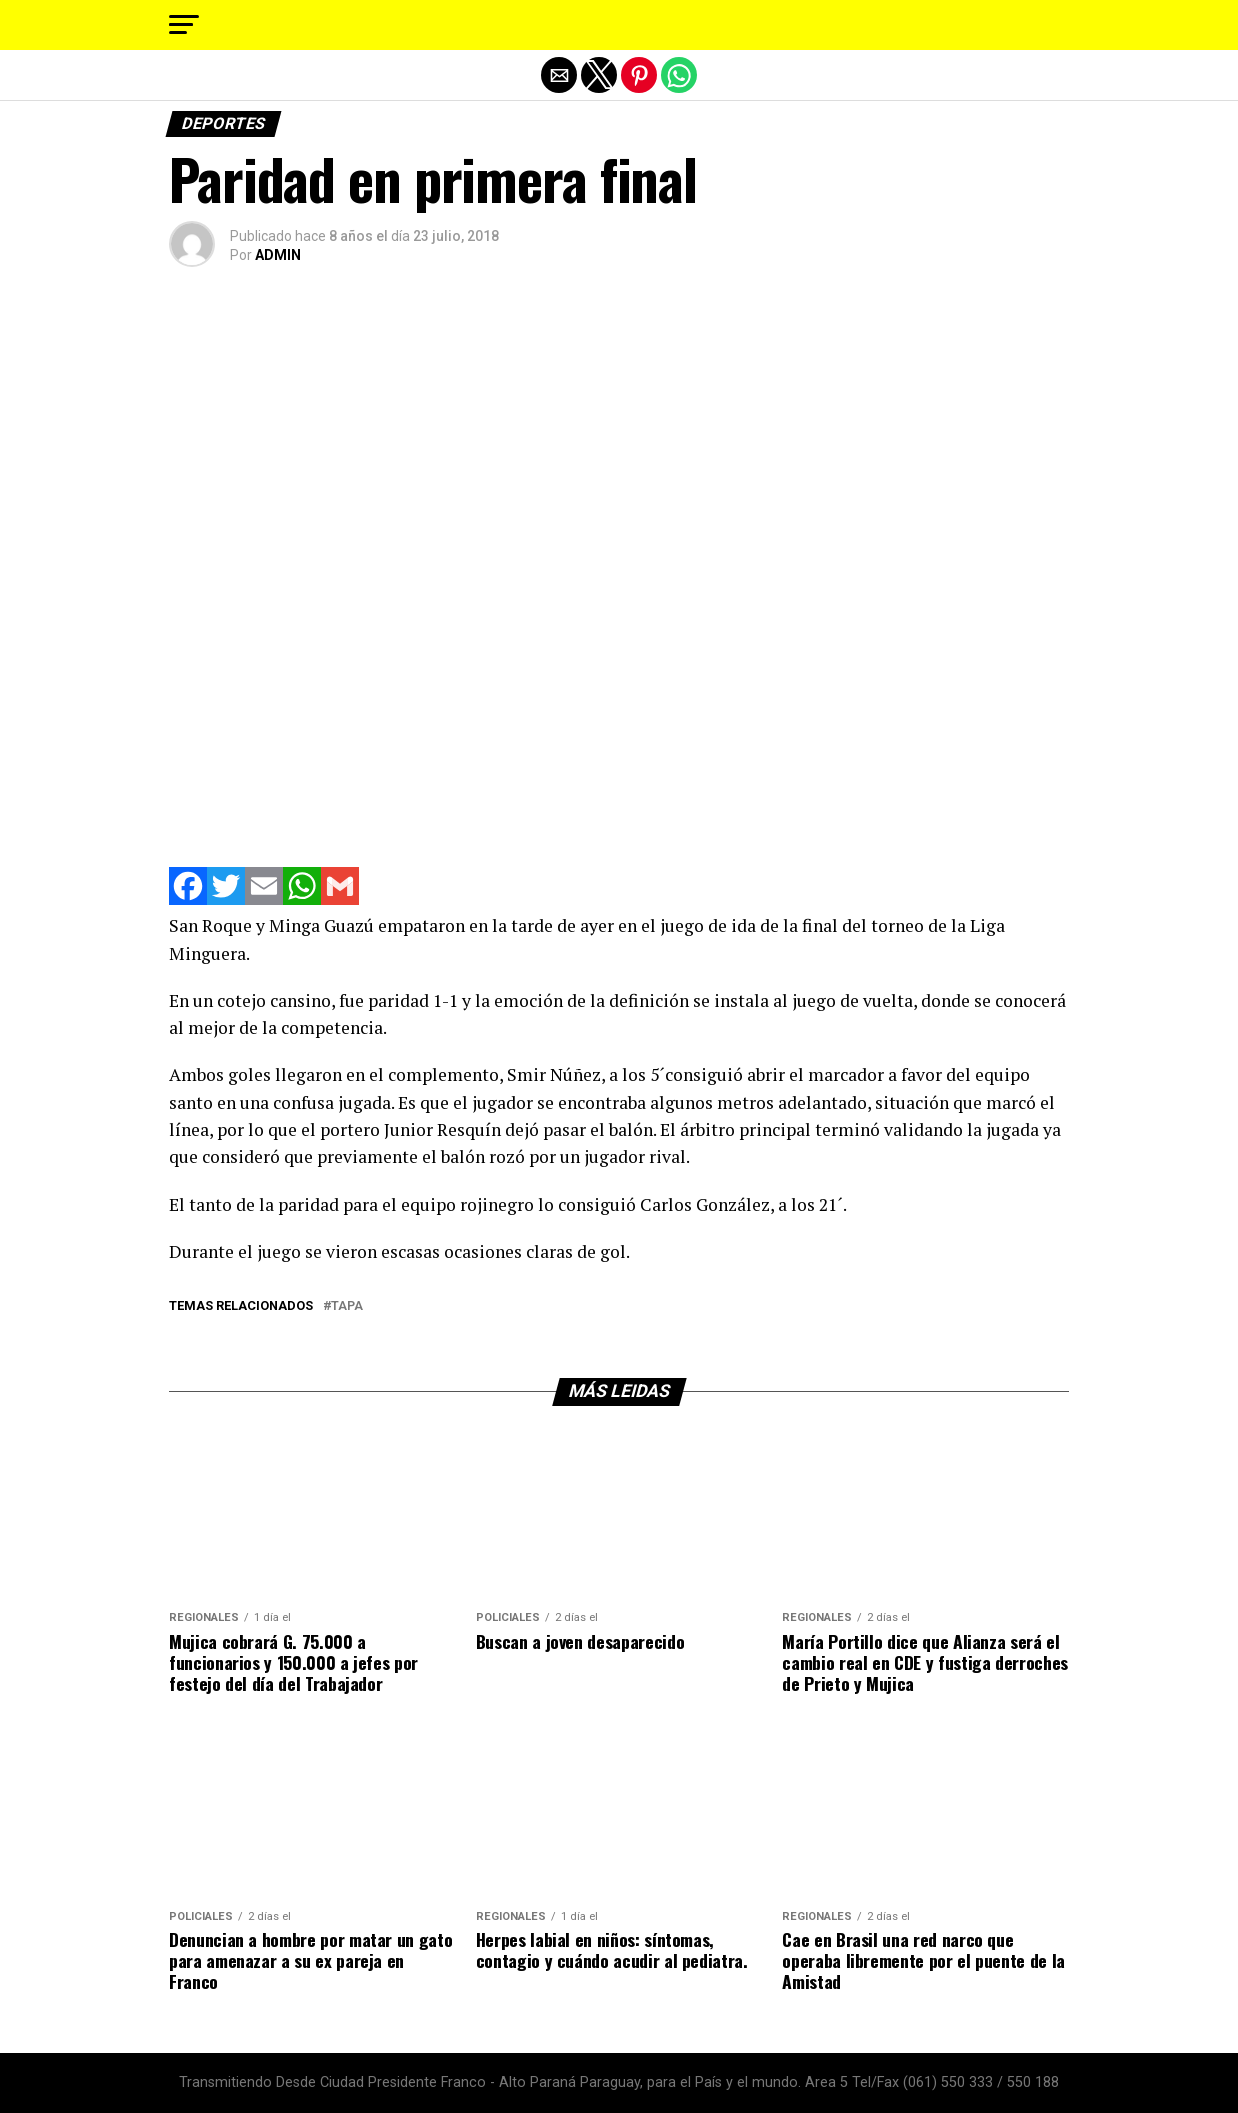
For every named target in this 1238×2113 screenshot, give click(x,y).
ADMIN (278, 255)
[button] (184, 25)
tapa (347, 1306)
